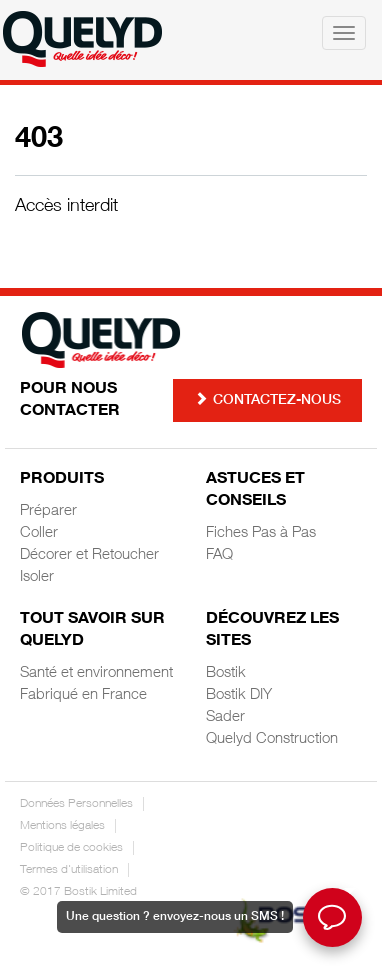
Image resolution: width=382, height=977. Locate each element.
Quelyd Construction (272, 739)
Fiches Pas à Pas (261, 533)
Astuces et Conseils (255, 491)
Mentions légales (62, 826)
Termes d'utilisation (69, 870)
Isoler (37, 577)
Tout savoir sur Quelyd (92, 631)
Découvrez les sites (272, 631)
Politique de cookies (71, 848)
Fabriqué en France (83, 695)
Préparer (48, 511)
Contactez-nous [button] (267, 399)
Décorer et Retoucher (89, 555)
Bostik (226, 673)
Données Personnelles (76, 804)
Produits (62, 480)
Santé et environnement (96, 673)
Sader (225, 717)
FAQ (219, 555)
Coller (39, 533)
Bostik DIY (239, 695)
